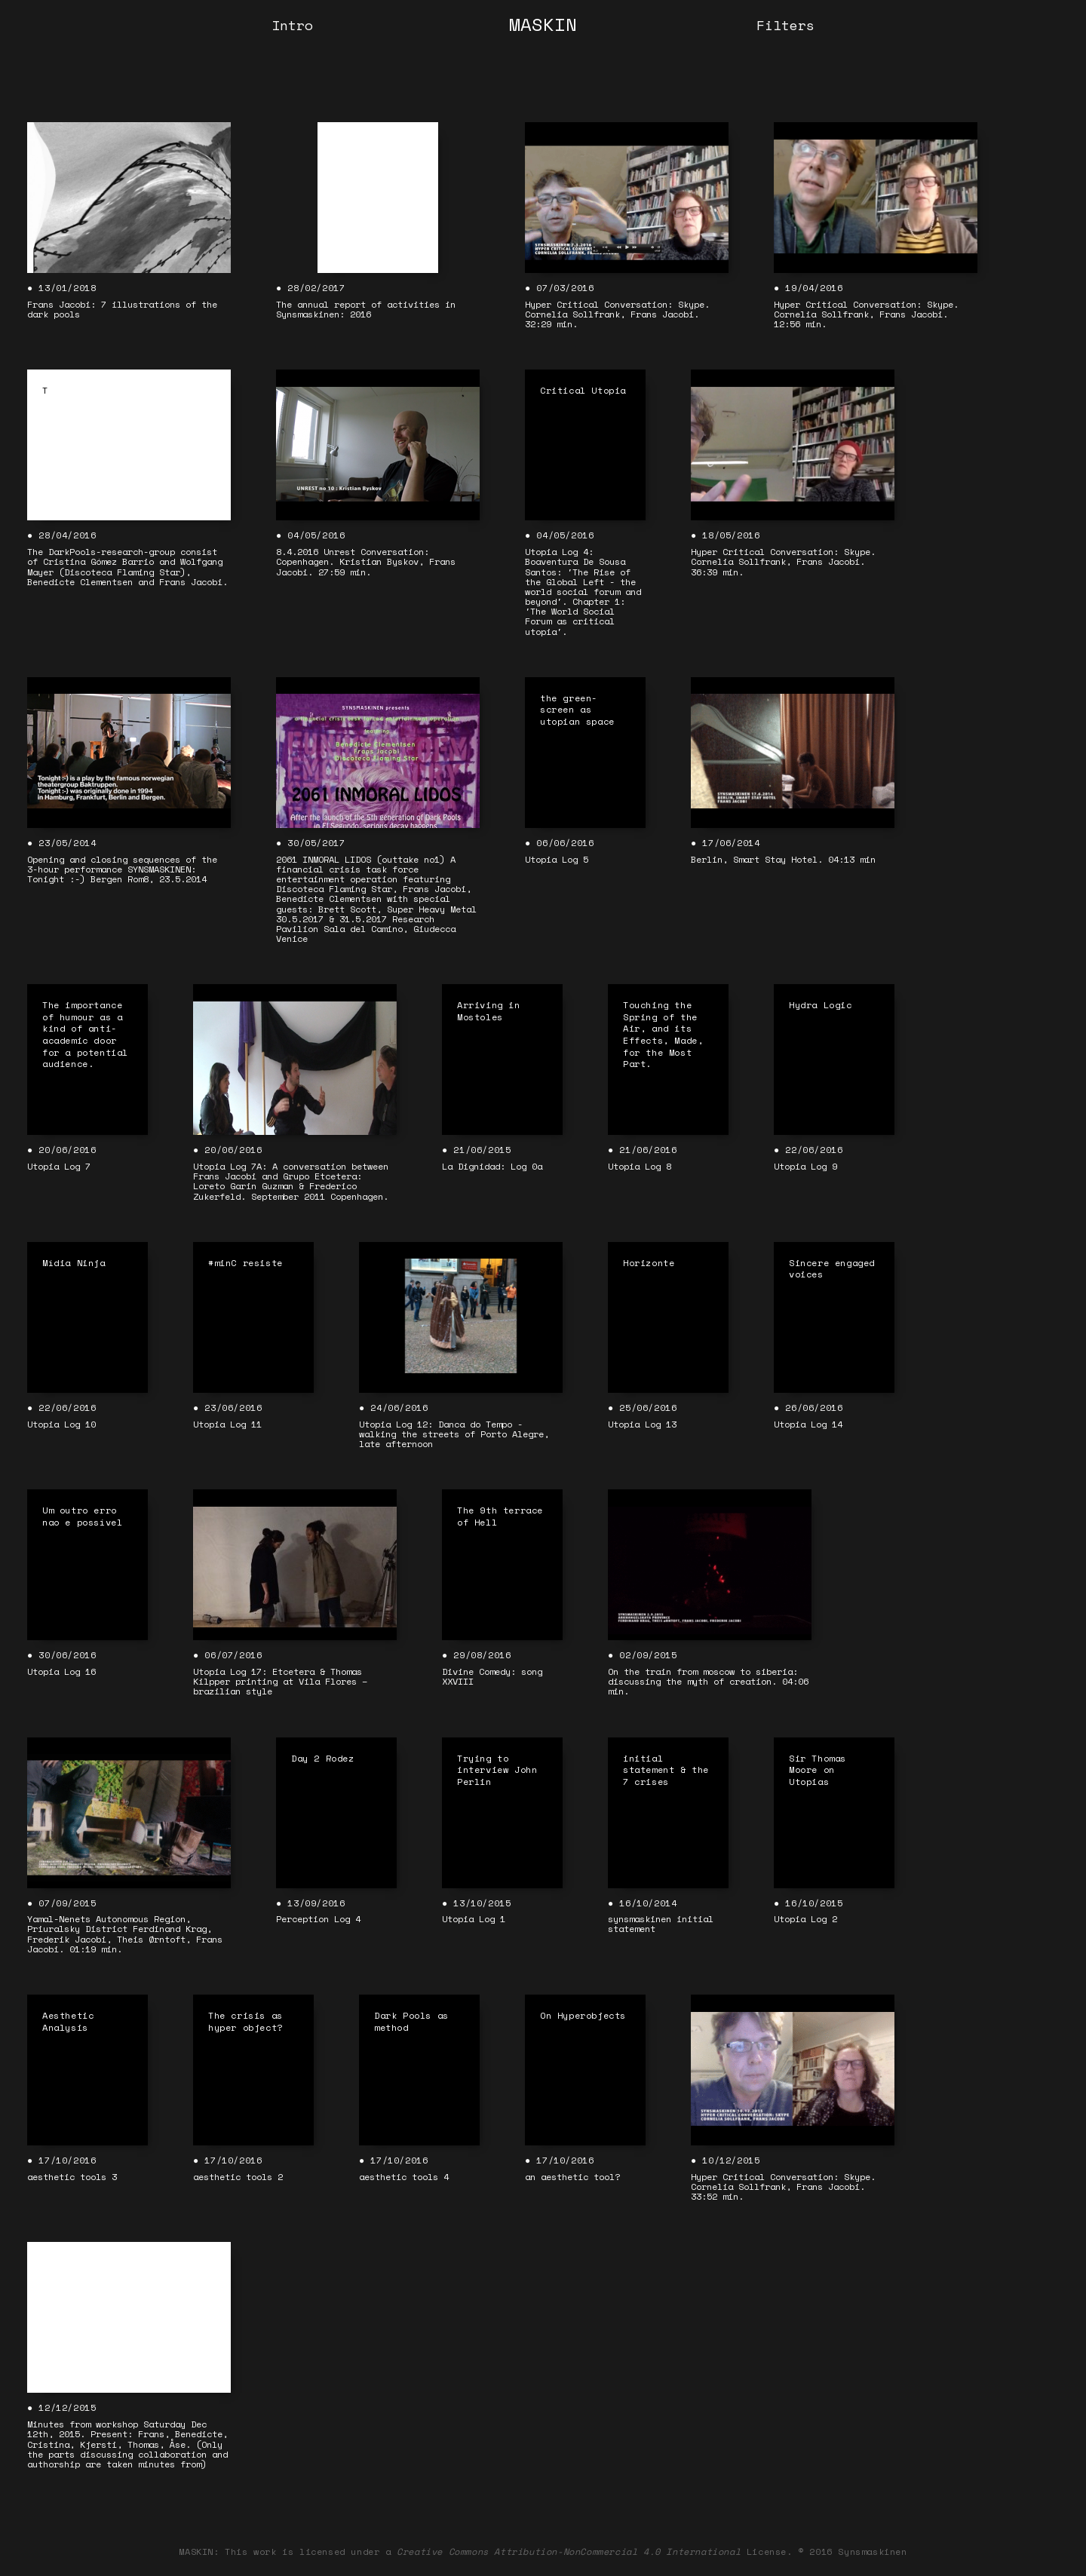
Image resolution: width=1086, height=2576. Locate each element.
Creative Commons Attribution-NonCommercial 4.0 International (569, 2551)
